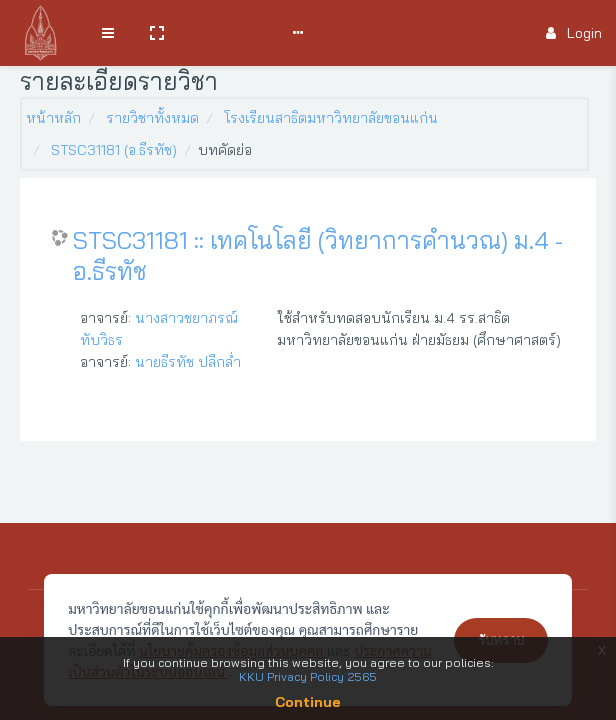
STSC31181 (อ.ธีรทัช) (114, 150)
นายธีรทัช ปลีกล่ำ (188, 362)
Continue (308, 702)
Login (574, 33)
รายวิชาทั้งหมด (152, 118)
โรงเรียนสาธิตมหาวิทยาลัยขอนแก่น (331, 118)
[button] (157, 33)
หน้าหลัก (53, 118)
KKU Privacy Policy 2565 (308, 676)
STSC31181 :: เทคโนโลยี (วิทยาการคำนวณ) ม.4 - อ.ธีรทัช (318, 255)
